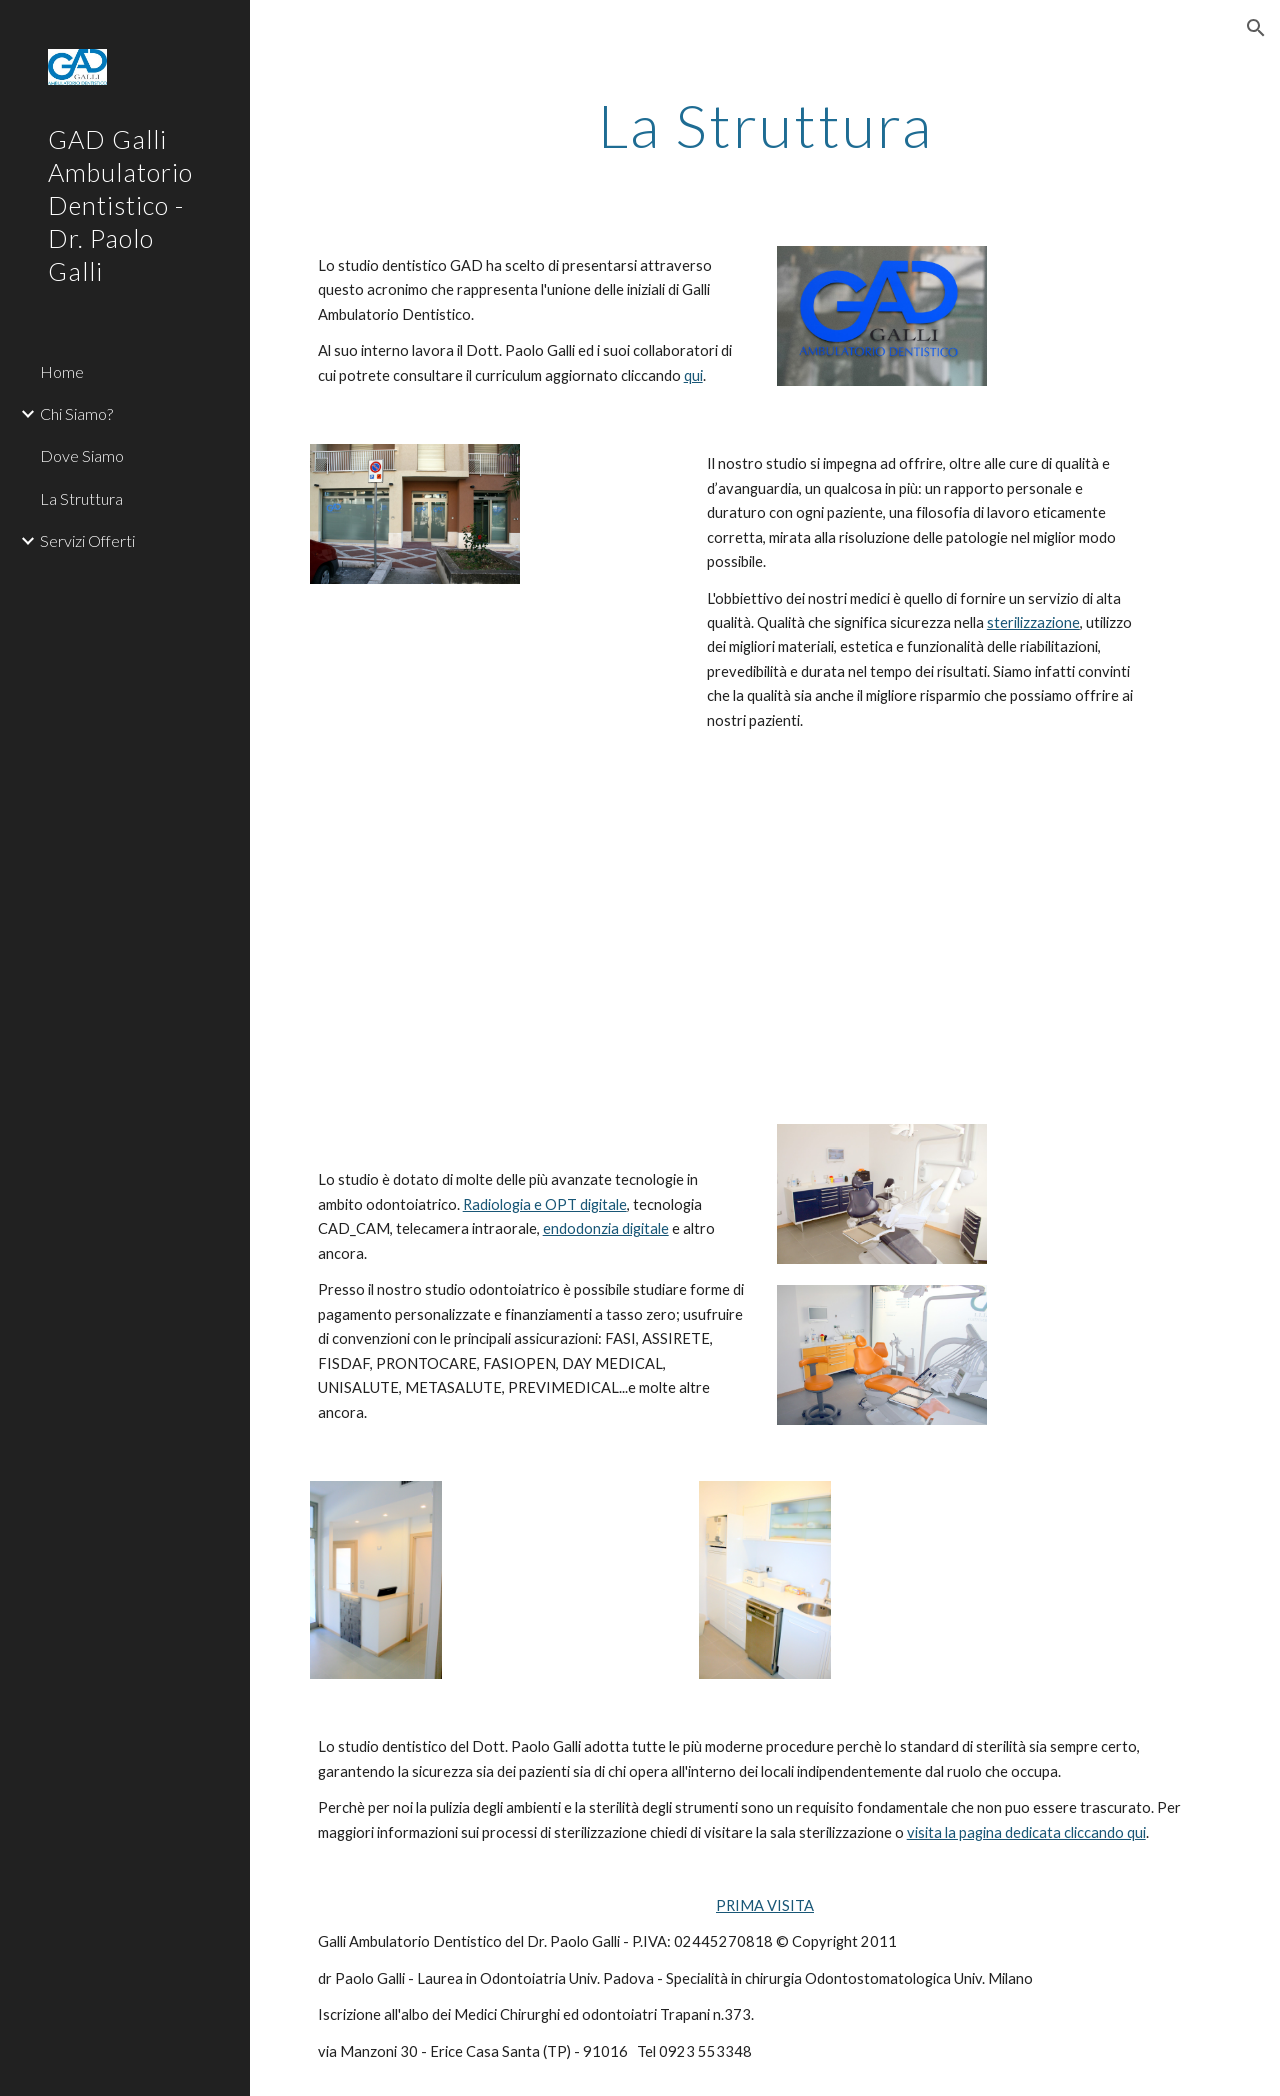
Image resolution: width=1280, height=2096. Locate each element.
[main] (765, 125)
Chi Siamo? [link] (76, 413)
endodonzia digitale (606, 1228)
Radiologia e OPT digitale (545, 1204)
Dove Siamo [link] (82, 455)
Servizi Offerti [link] (87, 540)
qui (693, 375)
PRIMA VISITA (765, 1905)
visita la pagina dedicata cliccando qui (1026, 1832)
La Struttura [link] (81, 498)
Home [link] (62, 371)
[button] (1256, 28)
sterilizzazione (1033, 622)
